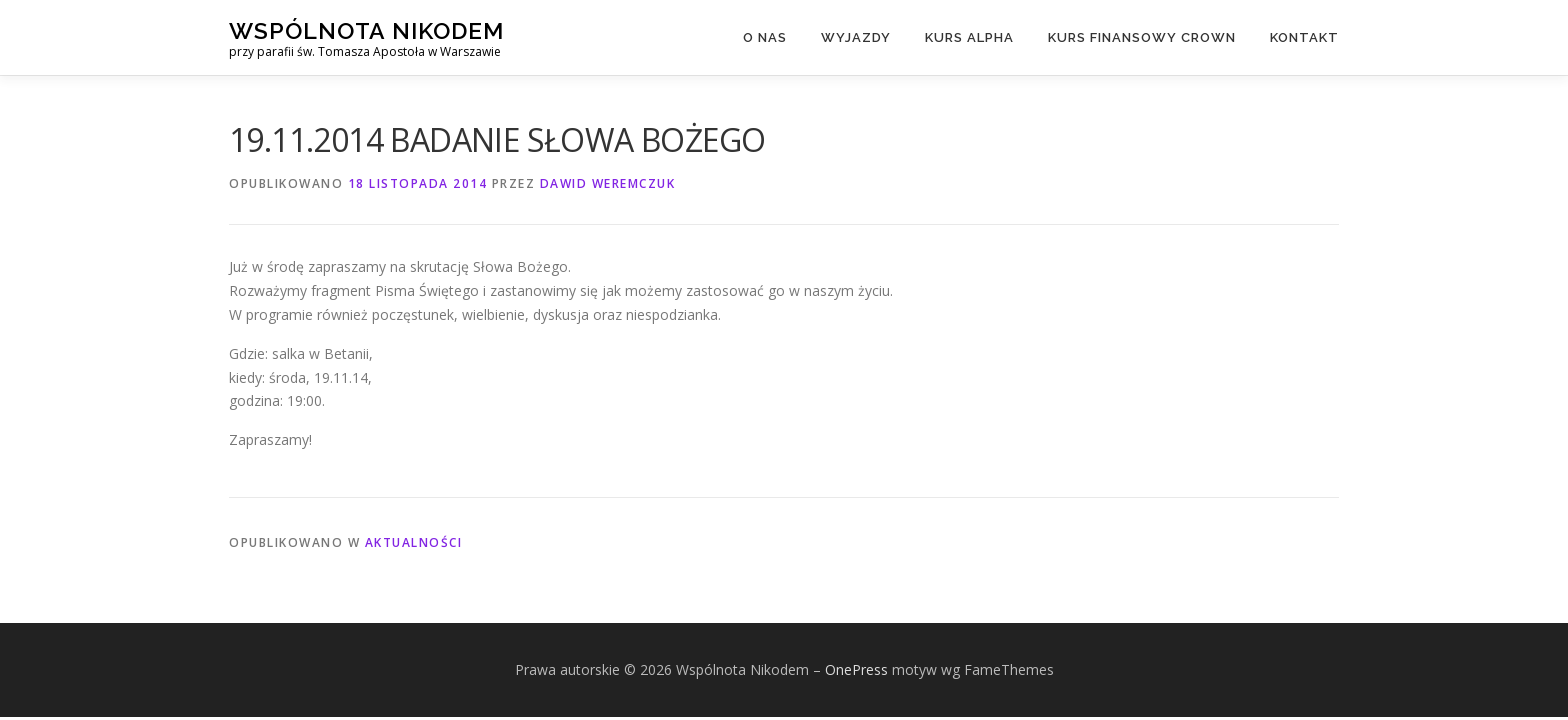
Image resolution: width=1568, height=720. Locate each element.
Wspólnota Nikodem (366, 30)
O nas (765, 37)
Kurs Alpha (969, 37)
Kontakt (1304, 37)
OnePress (856, 669)
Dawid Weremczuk (608, 183)
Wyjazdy (856, 37)
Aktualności (414, 542)
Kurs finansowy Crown (1142, 37)
